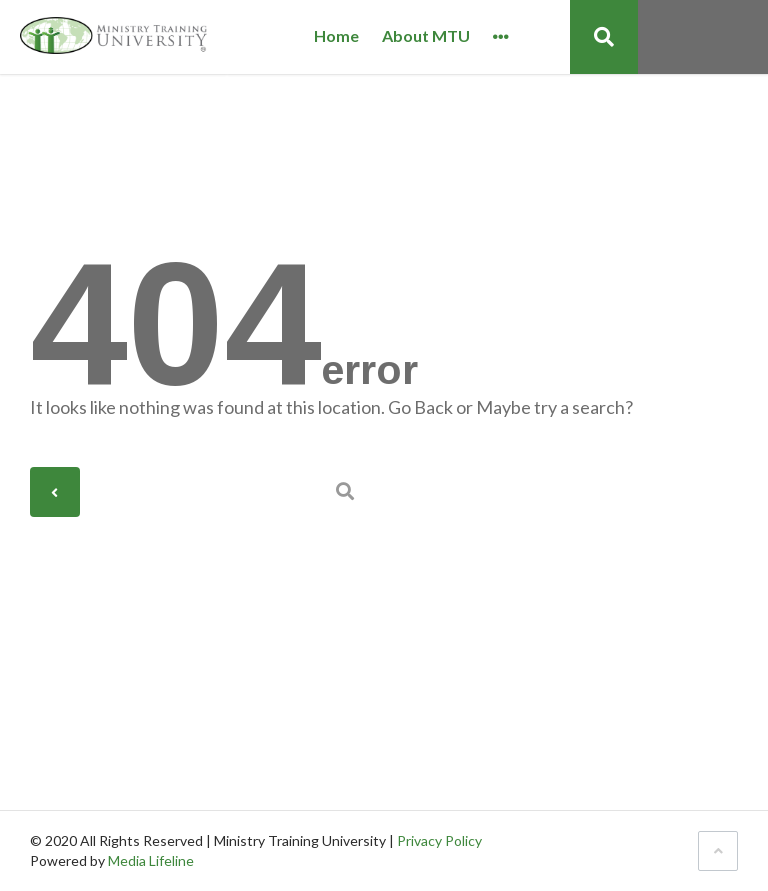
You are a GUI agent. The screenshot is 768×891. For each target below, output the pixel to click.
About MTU (426, 36)
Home (336, 36)
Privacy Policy (439, 840)
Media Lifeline (151, 860)
